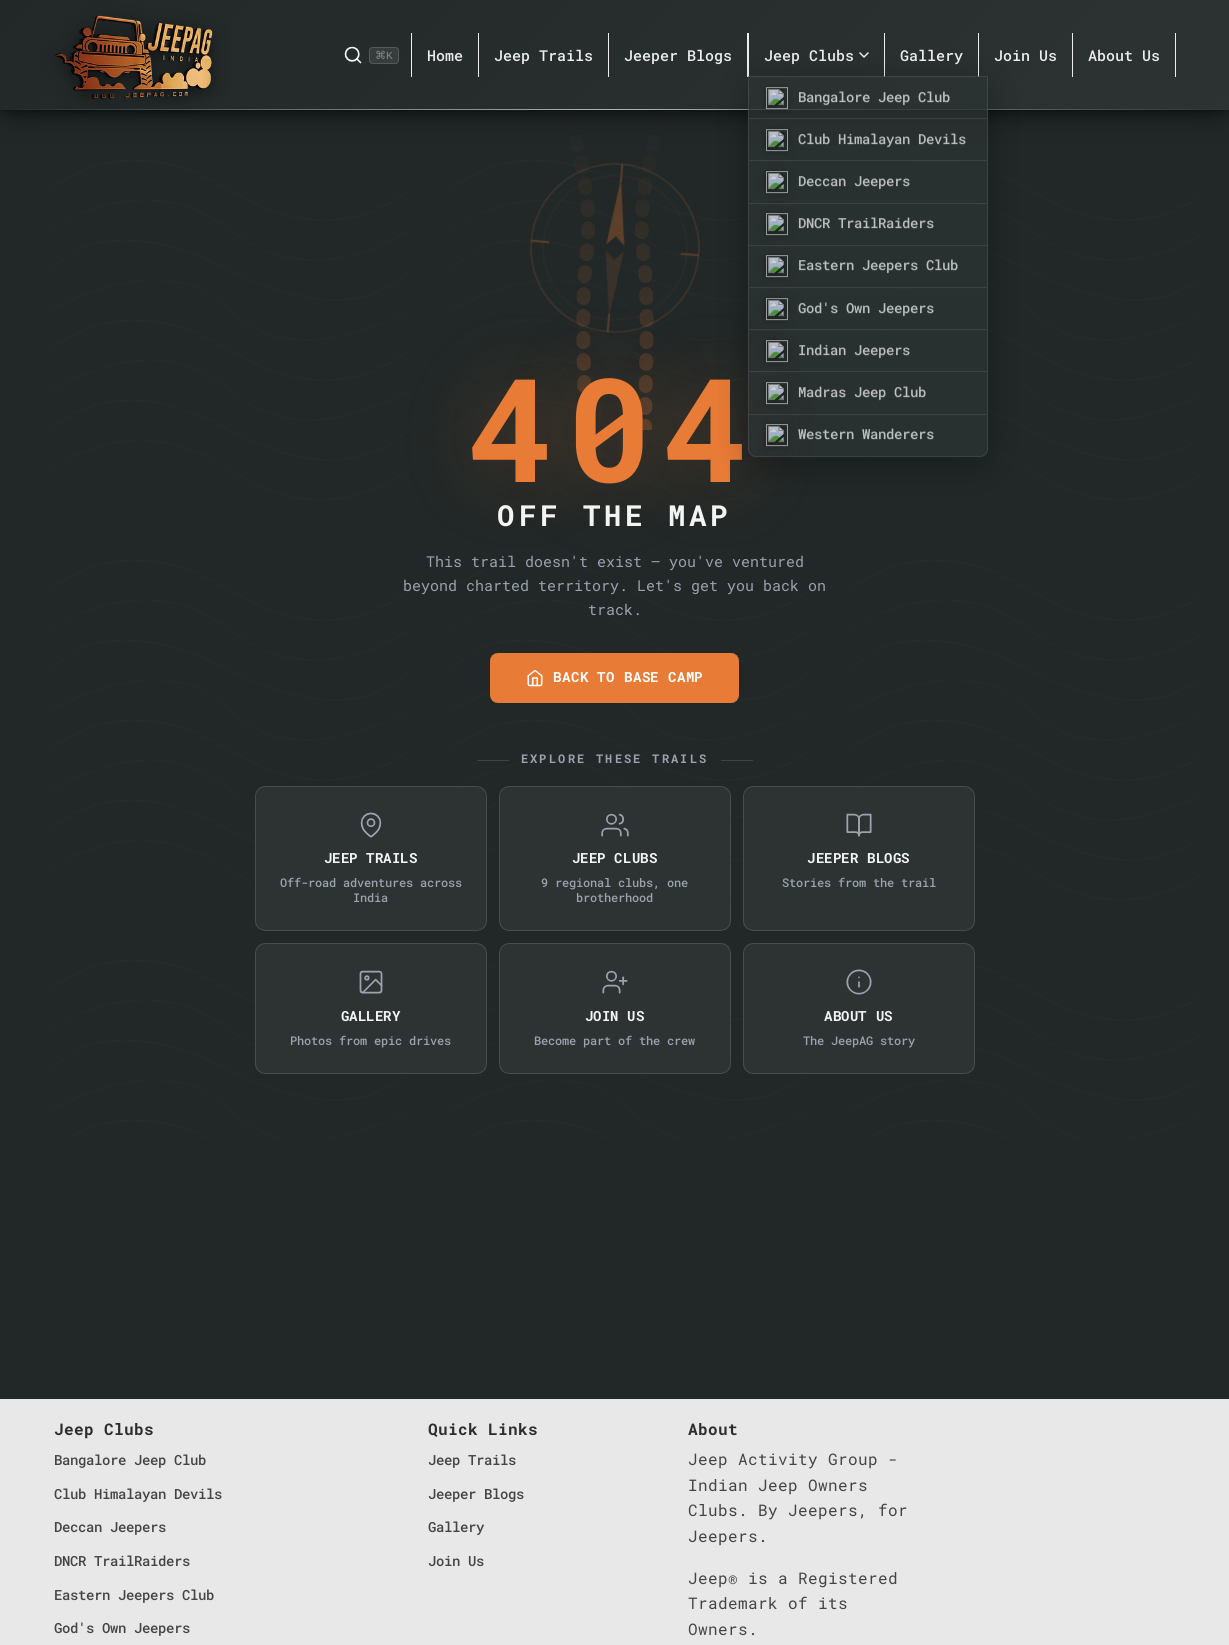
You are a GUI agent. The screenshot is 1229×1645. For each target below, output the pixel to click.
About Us (1124, 55)
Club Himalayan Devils (138, 1493)
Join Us (1025, 55)
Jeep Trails (543, 55)
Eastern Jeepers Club (134, 1594)
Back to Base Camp (614, 677)
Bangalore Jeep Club (130, 1459)
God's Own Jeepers (122, 1627)
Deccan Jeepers (110, 1526)
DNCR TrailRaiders (122, 1560)
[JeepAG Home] (134, 55)
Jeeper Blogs (678, 55)
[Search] (371, 55)
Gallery (931, 55)
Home (445, 55)
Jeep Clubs (816, 55)
